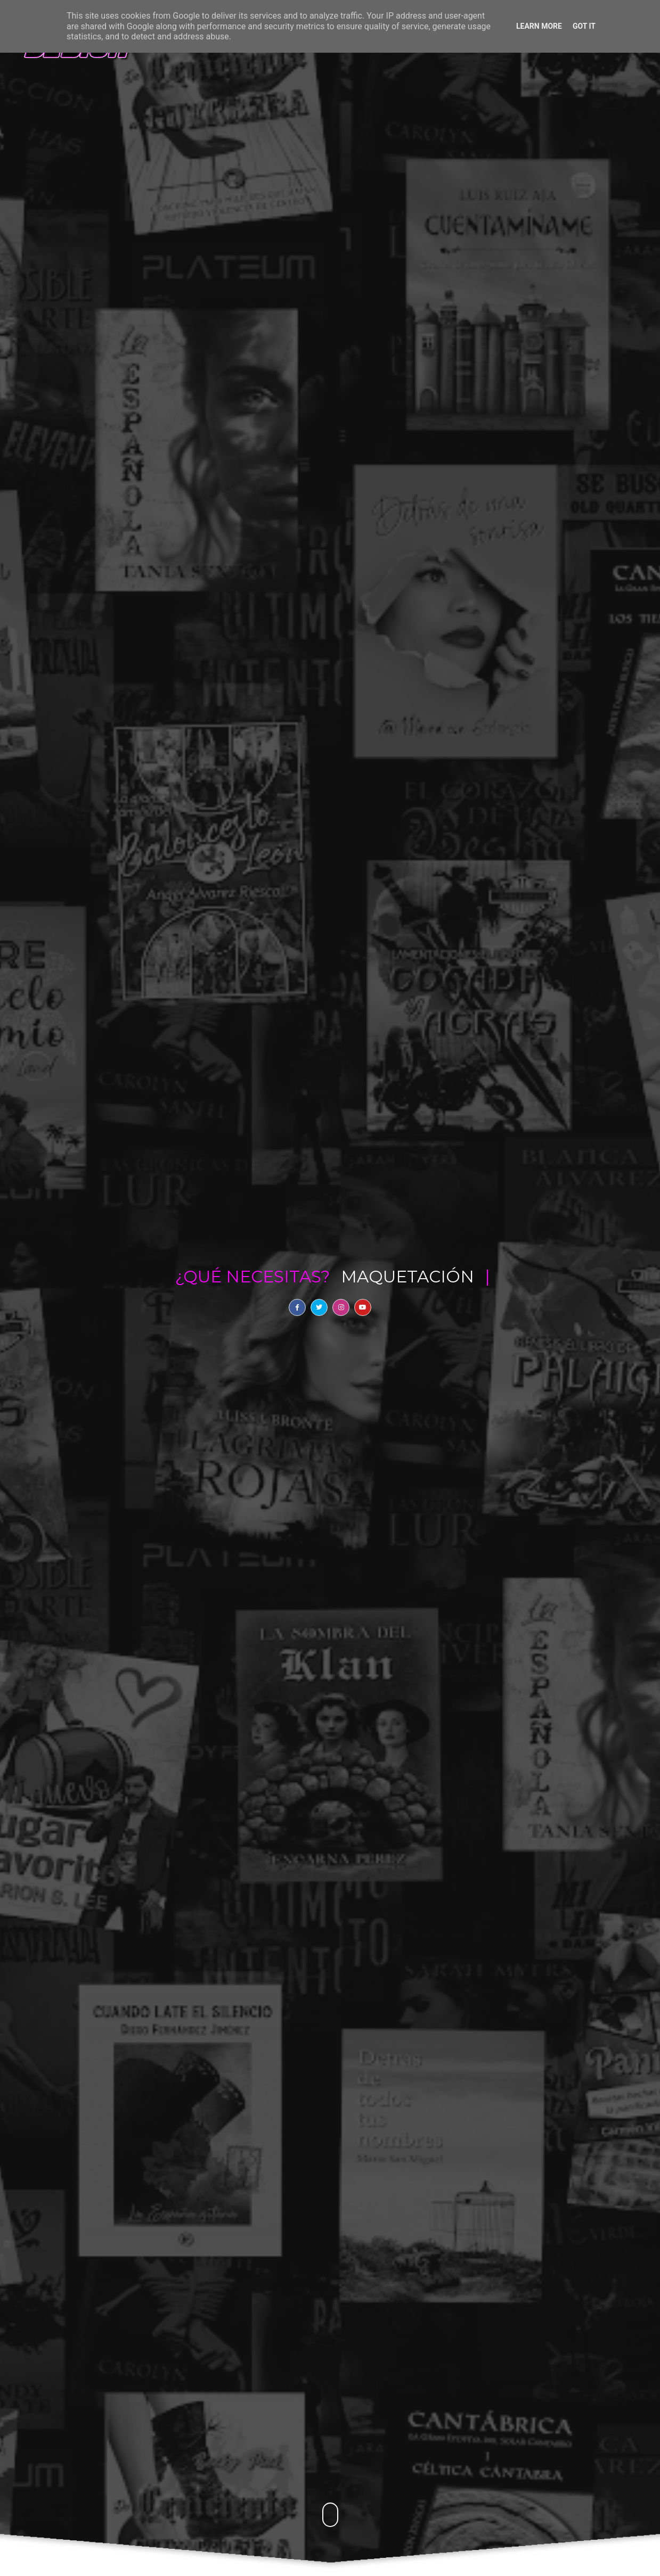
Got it (584, 26)
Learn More (539, 26)
